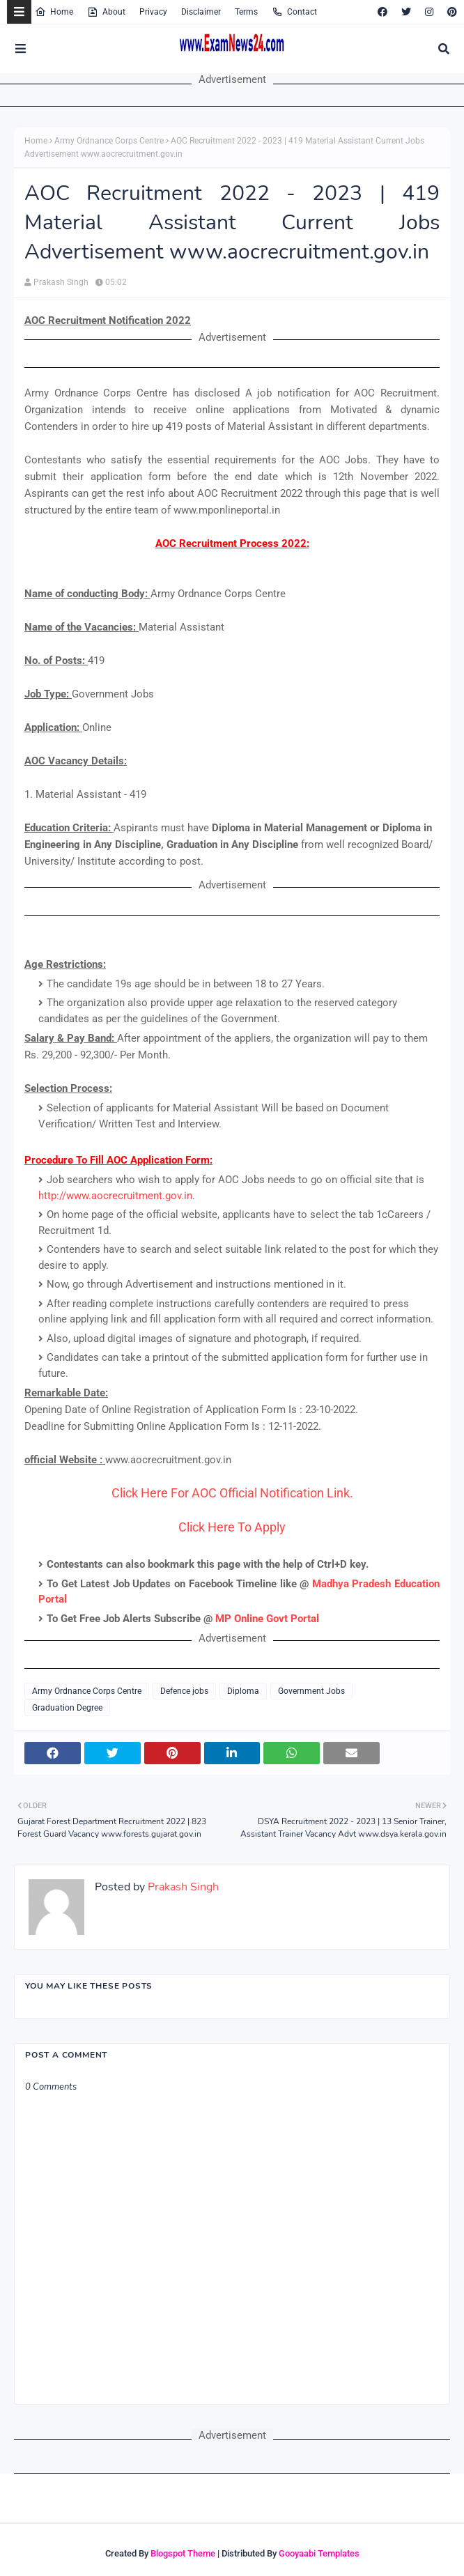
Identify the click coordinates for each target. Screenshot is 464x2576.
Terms (246, 12)
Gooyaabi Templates (319, 2553)
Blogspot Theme (182, 2553)
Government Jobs (311, 1691)
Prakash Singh (60, 282)
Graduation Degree (67, 1708)
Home (54, 11)
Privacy (153, 12)
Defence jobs (184, 1691)
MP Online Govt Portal (267, 1618)
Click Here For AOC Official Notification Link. (232, 1493)
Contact (294, 11)
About (106, 11)
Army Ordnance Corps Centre (109, 141)
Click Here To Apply (232, 1527)
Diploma (243, 1691)
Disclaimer (201, 12)
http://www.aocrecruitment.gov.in (115, 1195)
